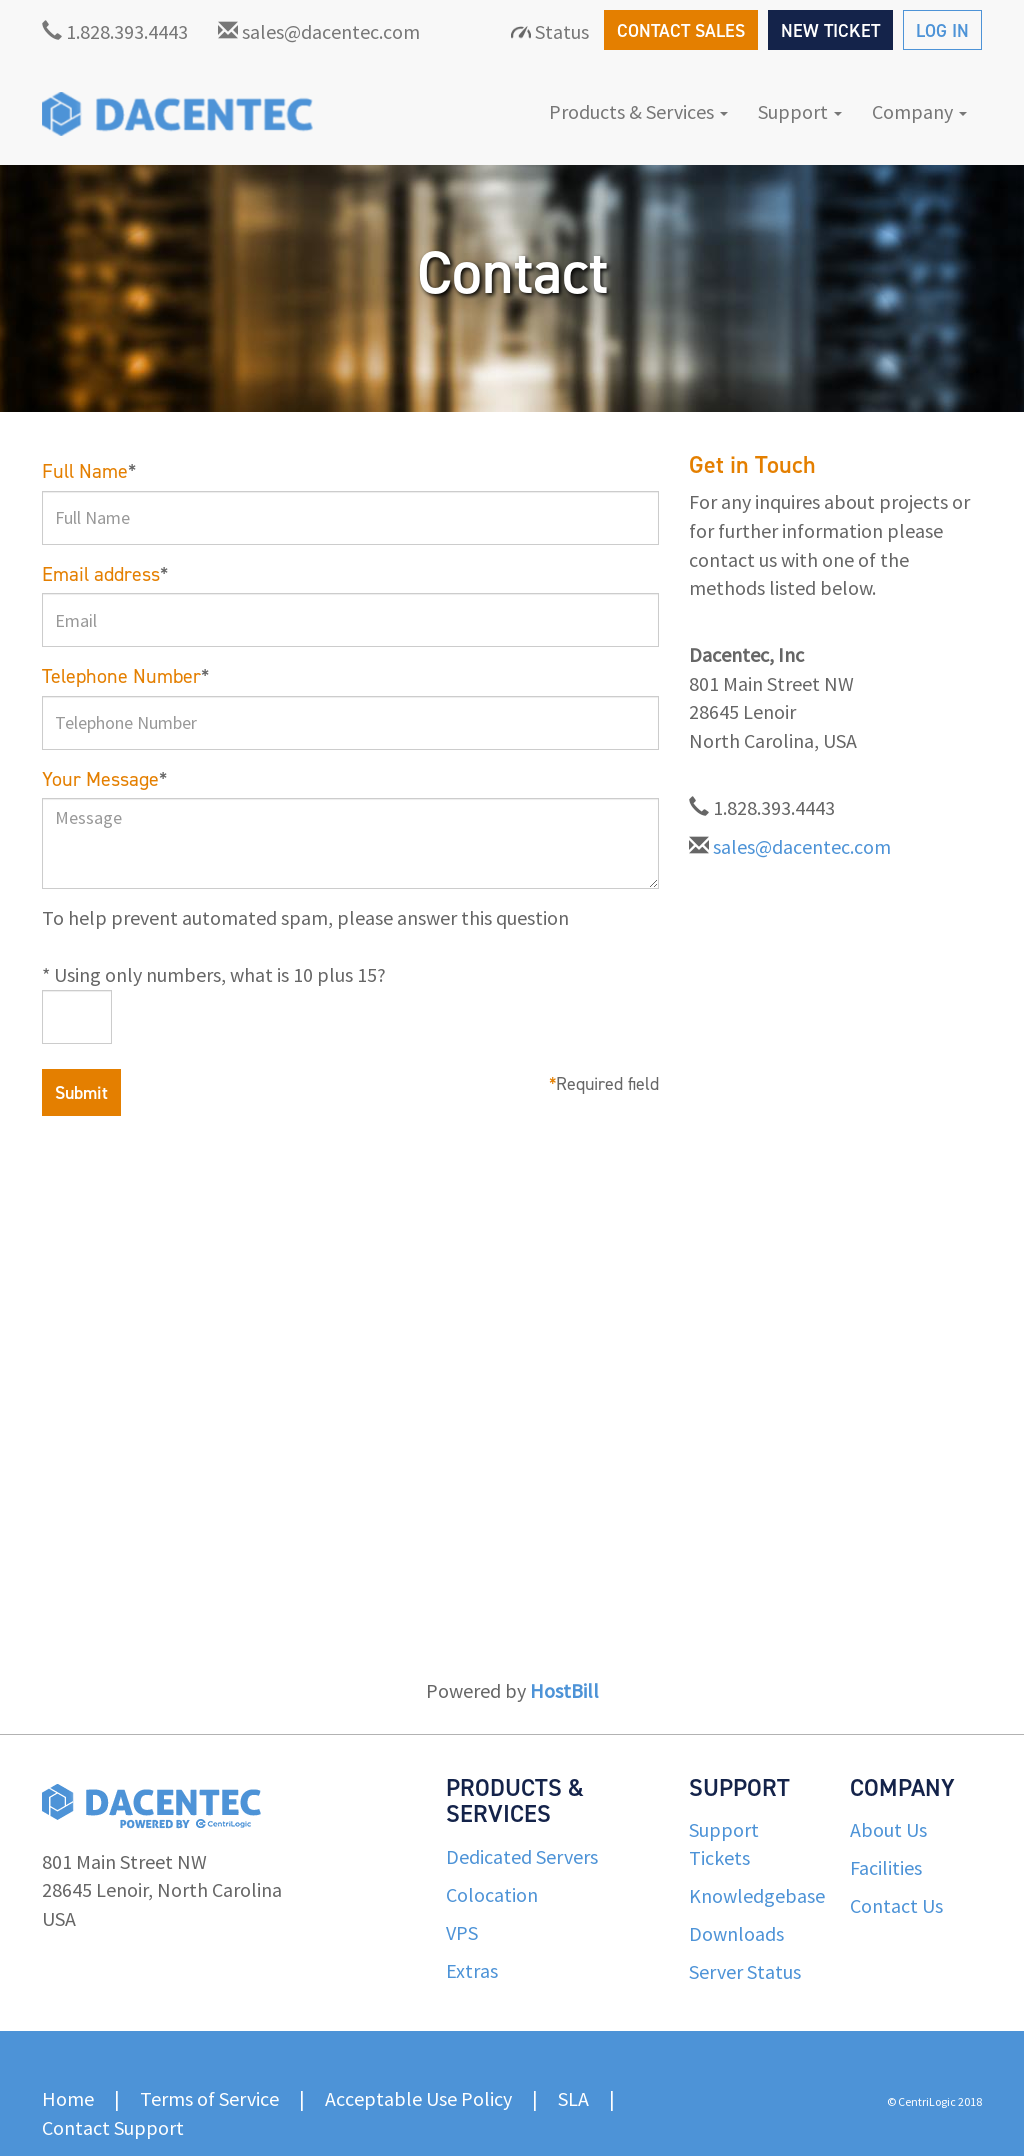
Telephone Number (125, 676)
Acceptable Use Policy (418, 2098)
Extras (472, 1970)
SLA (573, 2098)
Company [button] (919, 111)
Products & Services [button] (638, 111)
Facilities (886, 1867)
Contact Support (113, 2127)
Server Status (745, 1971)
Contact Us (896, 1905)
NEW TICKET (830, 31)
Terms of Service (209, 2098)
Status (550, 31)
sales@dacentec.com (319, 31)
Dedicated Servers (522, 1856)
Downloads (736, 1933)
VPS (462, 1932)
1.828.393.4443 (115, 31)
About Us (888, 1829)
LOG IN (942, 31)
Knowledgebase (757, 1895)
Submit (81, 1093)
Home (68, 2098)
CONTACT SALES (681, 31)
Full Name (89, 471)
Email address (105, 574)
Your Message (104, 779)
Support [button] (800, 111)
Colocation (492, 1894)
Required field (604, 1084)
